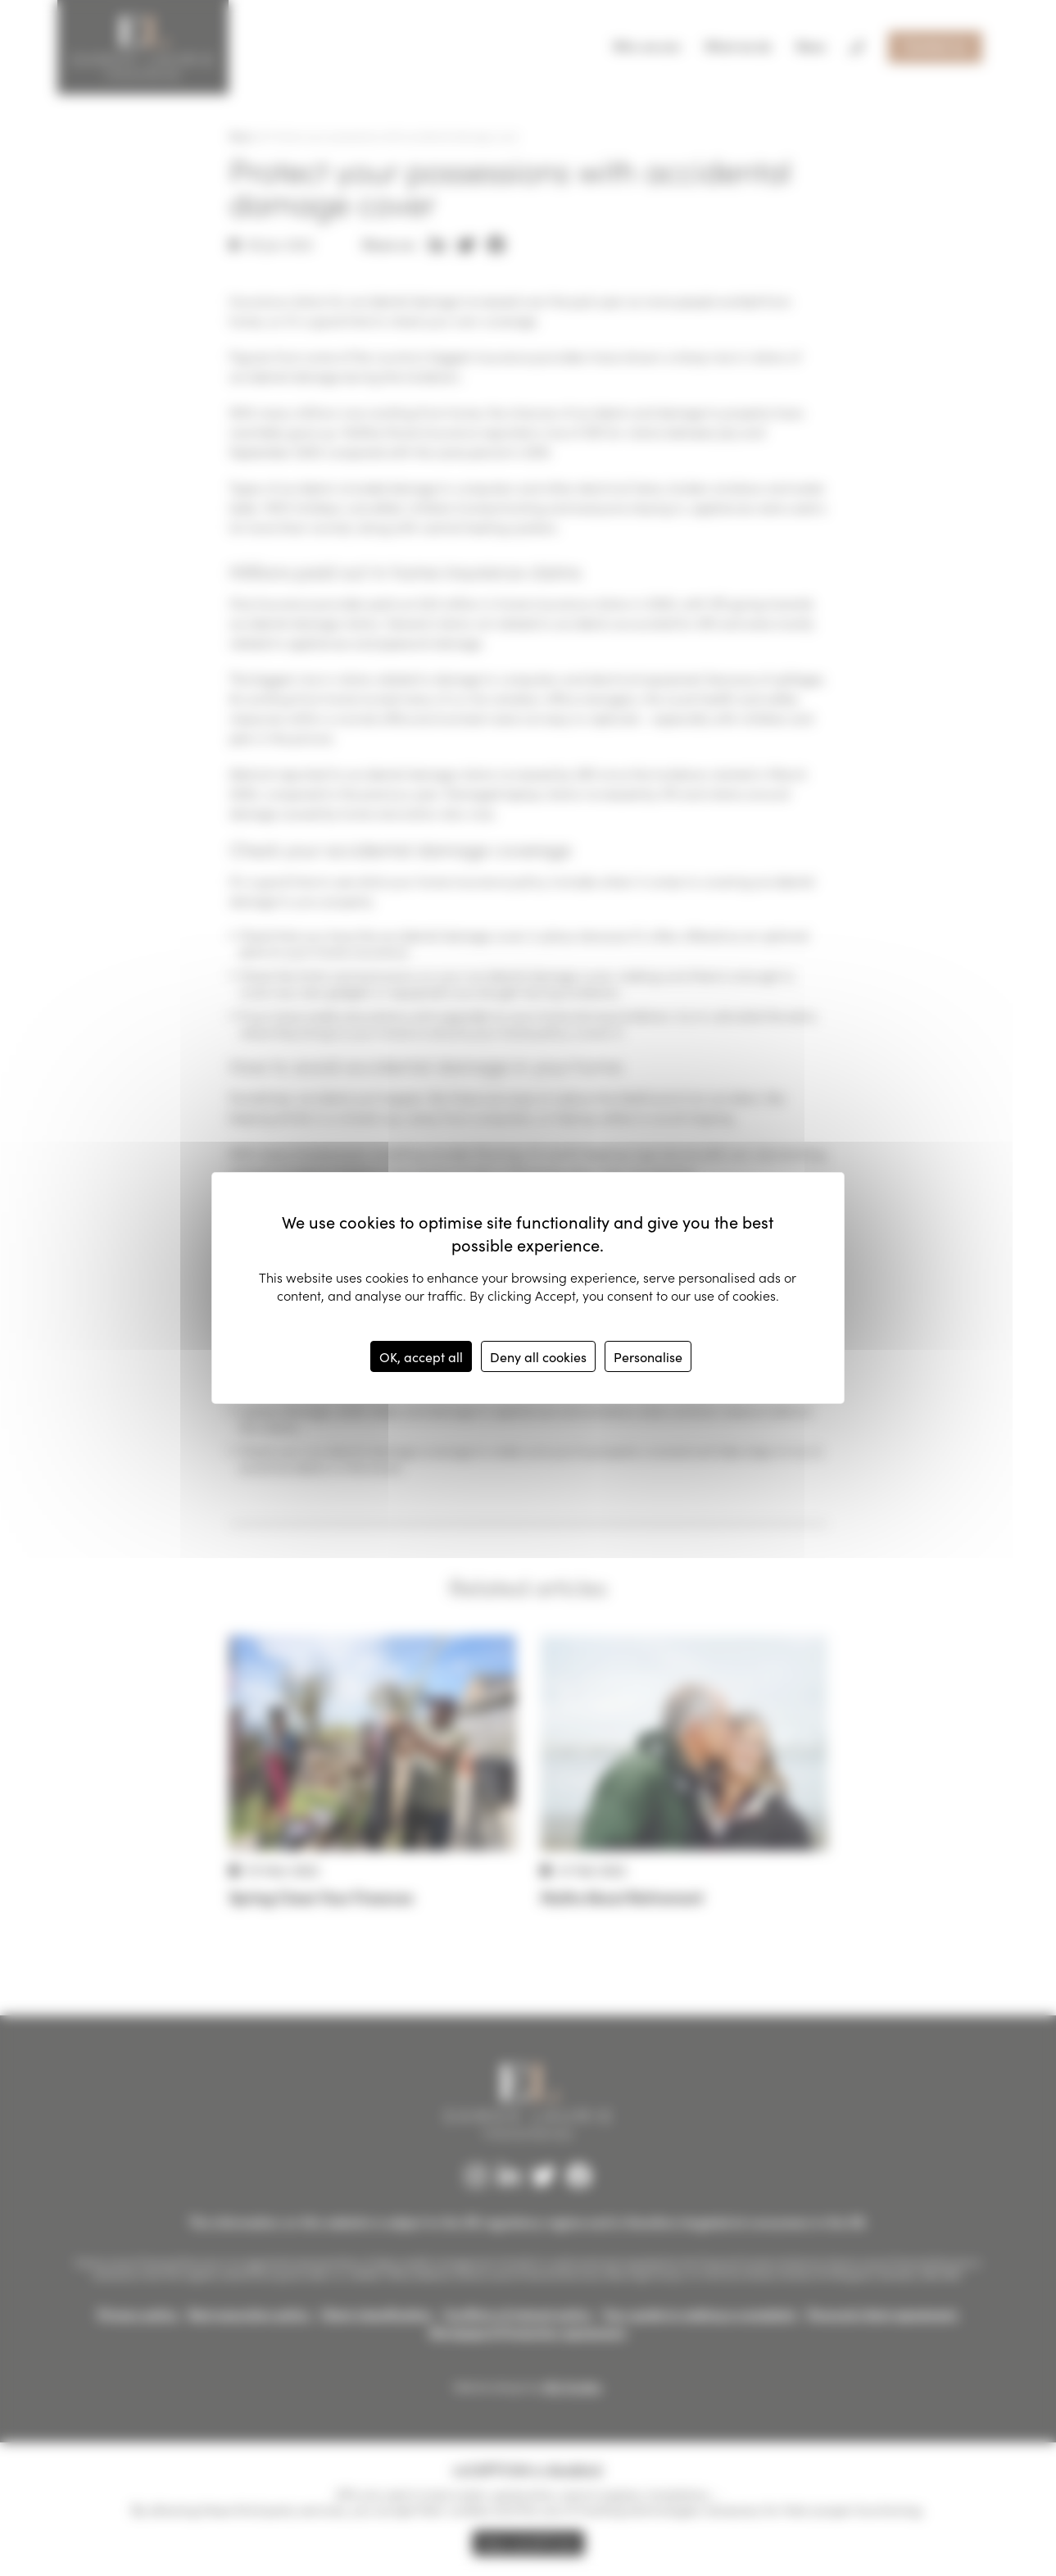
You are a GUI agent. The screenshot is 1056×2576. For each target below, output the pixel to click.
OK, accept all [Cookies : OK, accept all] (421, 1356)
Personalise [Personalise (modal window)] (648, 1356)
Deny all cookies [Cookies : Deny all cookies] (538, 1356)
